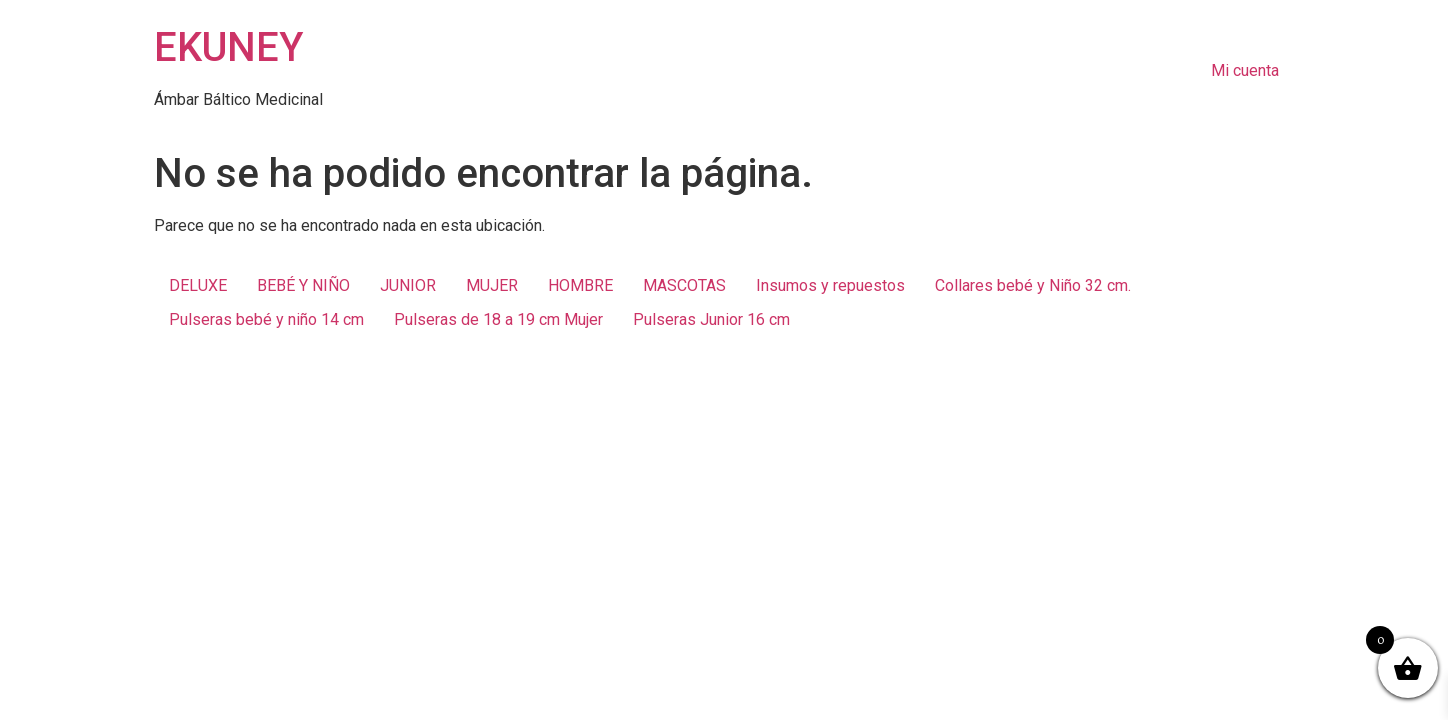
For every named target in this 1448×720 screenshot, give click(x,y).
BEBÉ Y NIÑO (303, 285)
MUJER (492, 285)
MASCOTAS (684, 285)
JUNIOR (408, 285)
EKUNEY (228, 47)
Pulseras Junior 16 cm (711, 319)
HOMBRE (580, 285)
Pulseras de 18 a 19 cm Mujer (498, 319)
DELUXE (198, 285)
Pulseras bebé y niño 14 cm (266, 319)
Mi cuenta (1245, 70)
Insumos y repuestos (830, 285)
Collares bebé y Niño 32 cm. (1033, 285)
